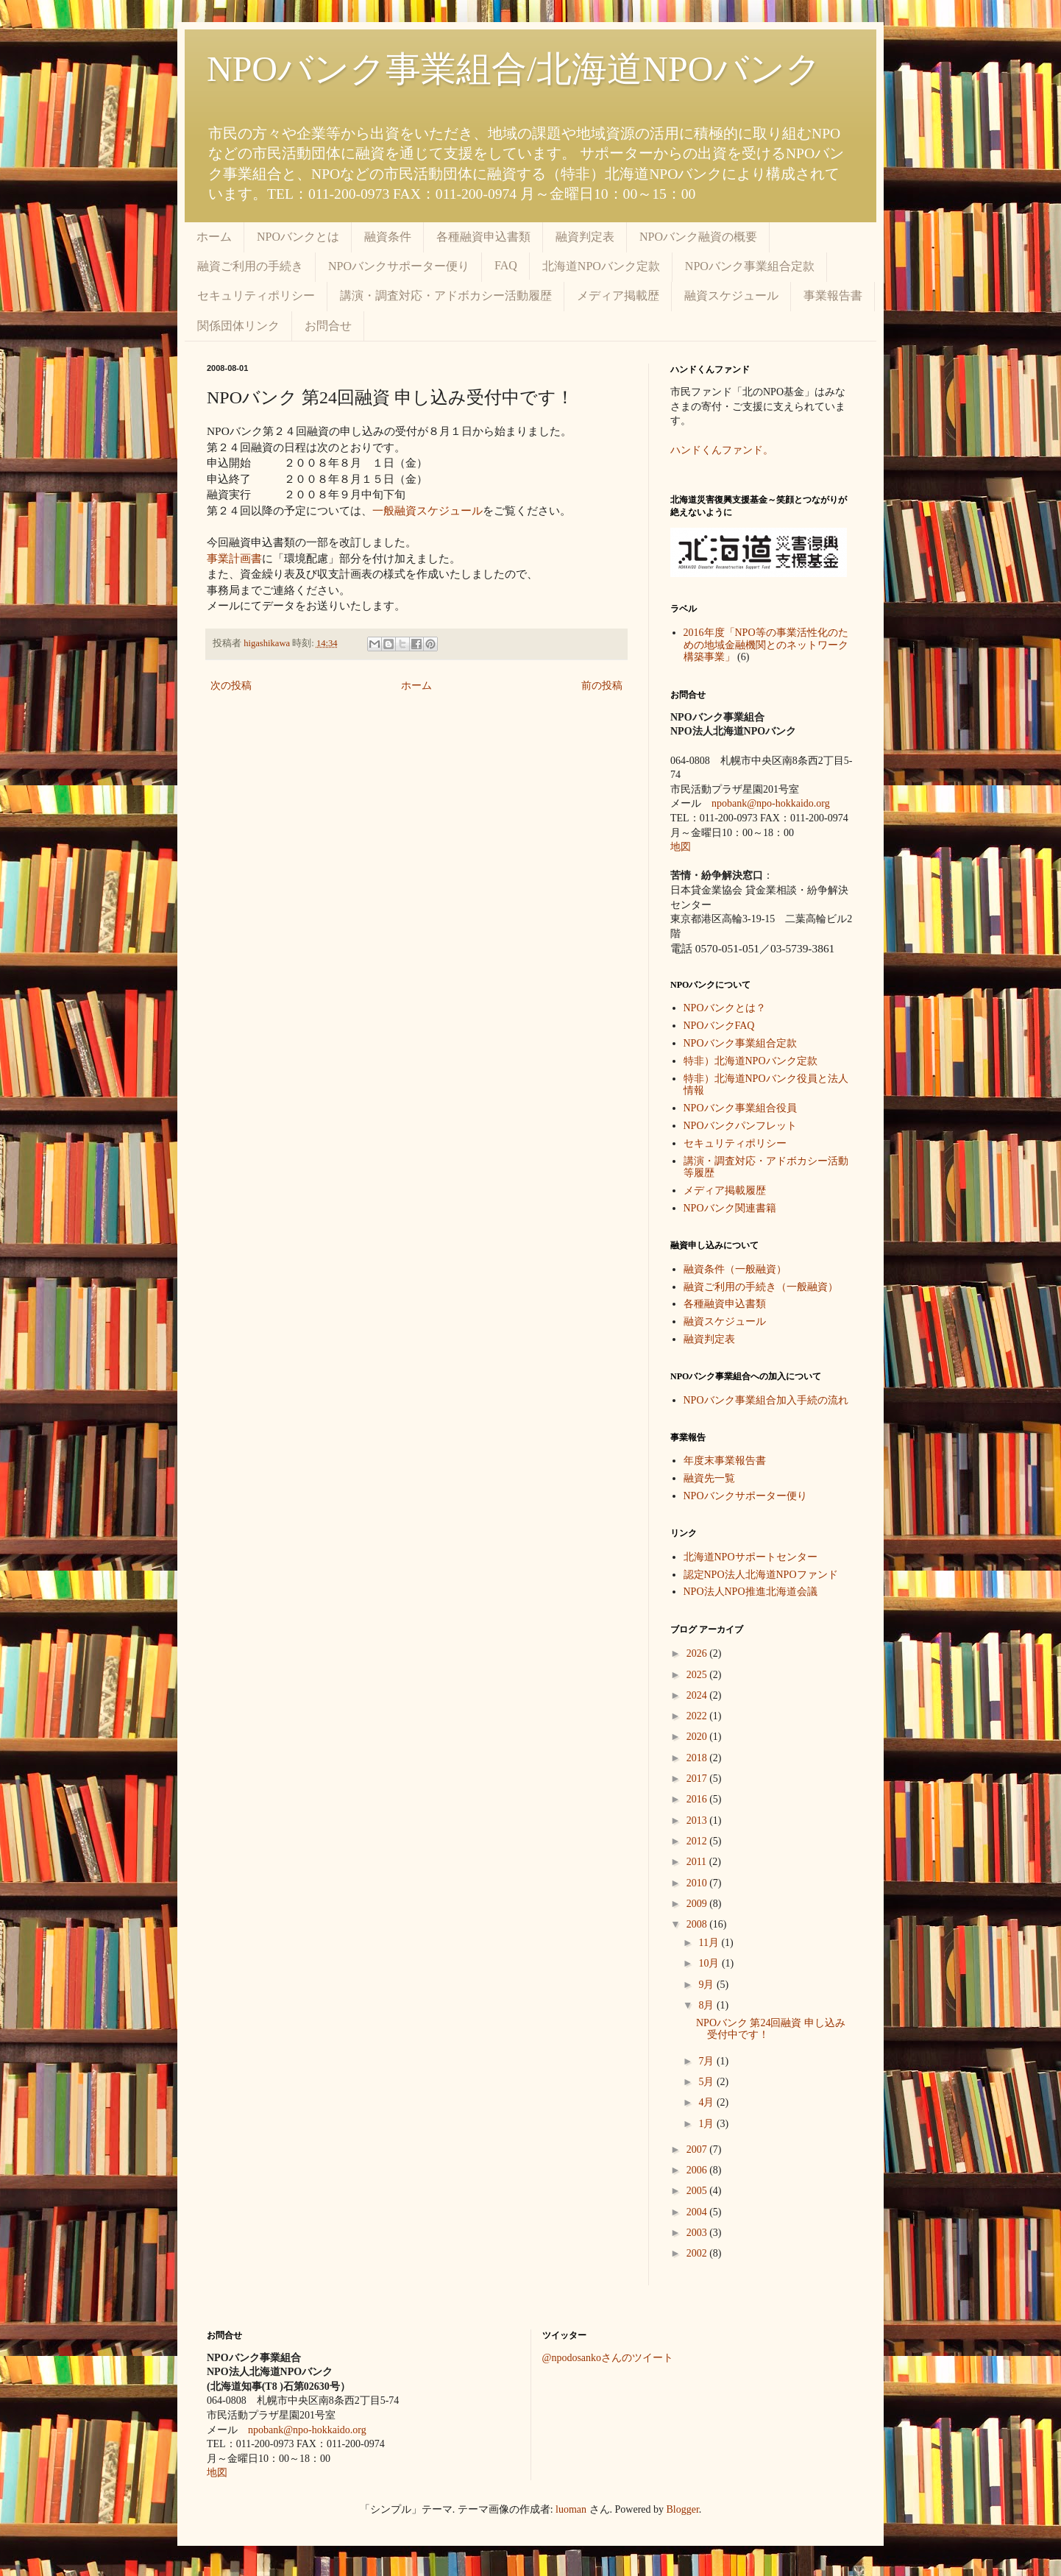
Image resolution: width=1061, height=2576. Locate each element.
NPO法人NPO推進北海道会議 (750, 1591)
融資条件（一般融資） (735, 1269)
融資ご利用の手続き (250, 266)
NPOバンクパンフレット (740, 1125)
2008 (698, 1924)
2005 (698, 2190)
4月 (707, 2102)
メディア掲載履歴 (725, 1190)
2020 (698, 1736)
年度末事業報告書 (725, 1460)
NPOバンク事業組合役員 (740, 1108)
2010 (698, 1883)
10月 (710, 1963)
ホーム (214, 236)
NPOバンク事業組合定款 (750, 266)
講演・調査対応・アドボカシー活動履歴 (446, 295)
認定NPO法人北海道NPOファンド (761, 1574)
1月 (707, 2123)
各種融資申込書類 (483, 236)
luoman (571, 2509)
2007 (698, 2149)
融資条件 (387, 236)
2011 (697, 1861)
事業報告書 (832, 295)
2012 (698, 1841)
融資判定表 (585, 236)
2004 (698, 2212)
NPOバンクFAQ (719, 1025)
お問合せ (328, 325)
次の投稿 (231, 685)
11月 (709, 1942)
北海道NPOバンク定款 (601, 266)
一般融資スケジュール (427, 510)
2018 (698, 1757)
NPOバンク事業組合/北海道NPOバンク (514, 68)
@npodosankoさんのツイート (608, 2357)
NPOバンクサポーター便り (398, 266)
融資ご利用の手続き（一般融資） (761, 1286)
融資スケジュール (731, 295)
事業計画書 (234, 558)
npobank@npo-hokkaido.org (771, 803)
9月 (707, 1984)
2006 (698, 2170)
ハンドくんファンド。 (721, 450)
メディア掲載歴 (618, 295)
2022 (698, 1716)
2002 (698, 2253)
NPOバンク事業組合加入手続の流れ (766, 1400)
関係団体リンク (238, 325)
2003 (698, 2232)
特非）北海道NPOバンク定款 (750, 1060)
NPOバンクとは (298, 236)
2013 (698, 1820)
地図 (680, 846)
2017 (698, 1778)
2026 (698, 1653)
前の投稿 (601, 685)
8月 (707, 2005)
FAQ (505, 265)
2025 (698, 1674)
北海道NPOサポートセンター (750, 1557)
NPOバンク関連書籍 (730, 1208)
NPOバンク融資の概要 (698, 236)
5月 (707, 2081)
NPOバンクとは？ (725, 1007)
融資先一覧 (709, 1478)
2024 (698, 1695)
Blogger (683, 2509)
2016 (698, 1799)
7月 (707, 2061)
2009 (698, 1903)
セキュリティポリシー (256, 295)
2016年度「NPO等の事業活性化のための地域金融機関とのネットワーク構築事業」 (766, 645)
